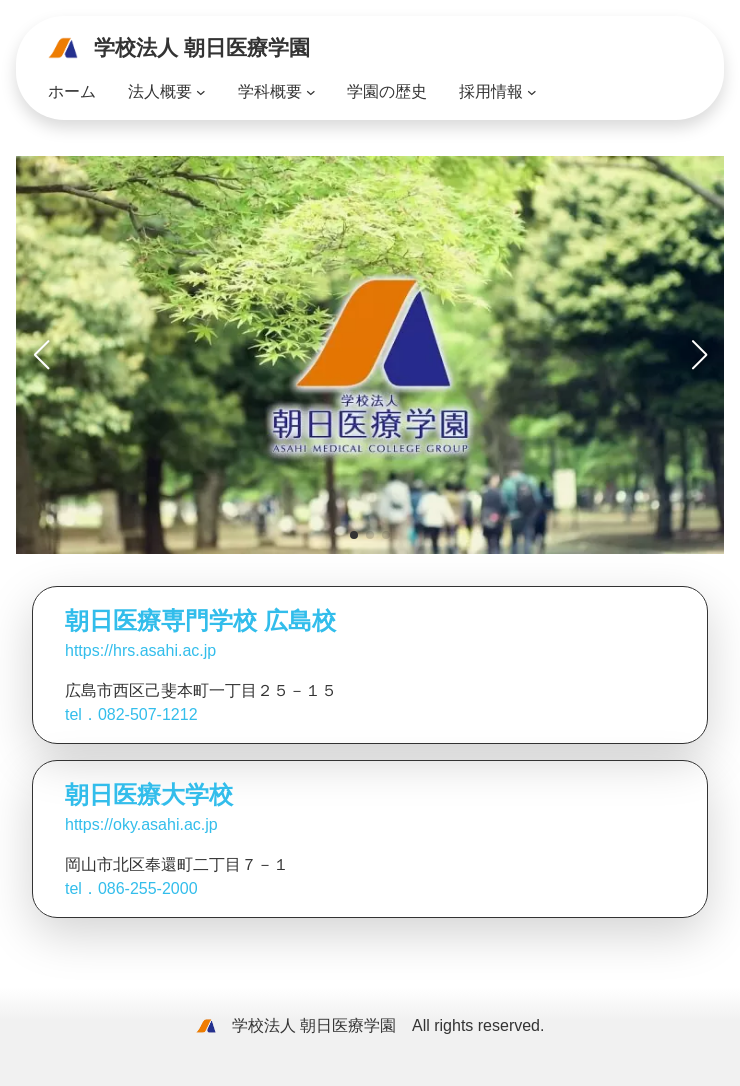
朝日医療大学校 (149, 794)
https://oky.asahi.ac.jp (141, 824)
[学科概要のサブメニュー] (311, 92)
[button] (354, 535)
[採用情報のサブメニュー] (532, 92)
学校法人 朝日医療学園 (202, 47)
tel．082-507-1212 (131, 714)
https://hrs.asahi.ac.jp (140, 650)
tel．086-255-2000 (131, 888)
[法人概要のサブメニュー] (201, 92)
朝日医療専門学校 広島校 (200, 620)
